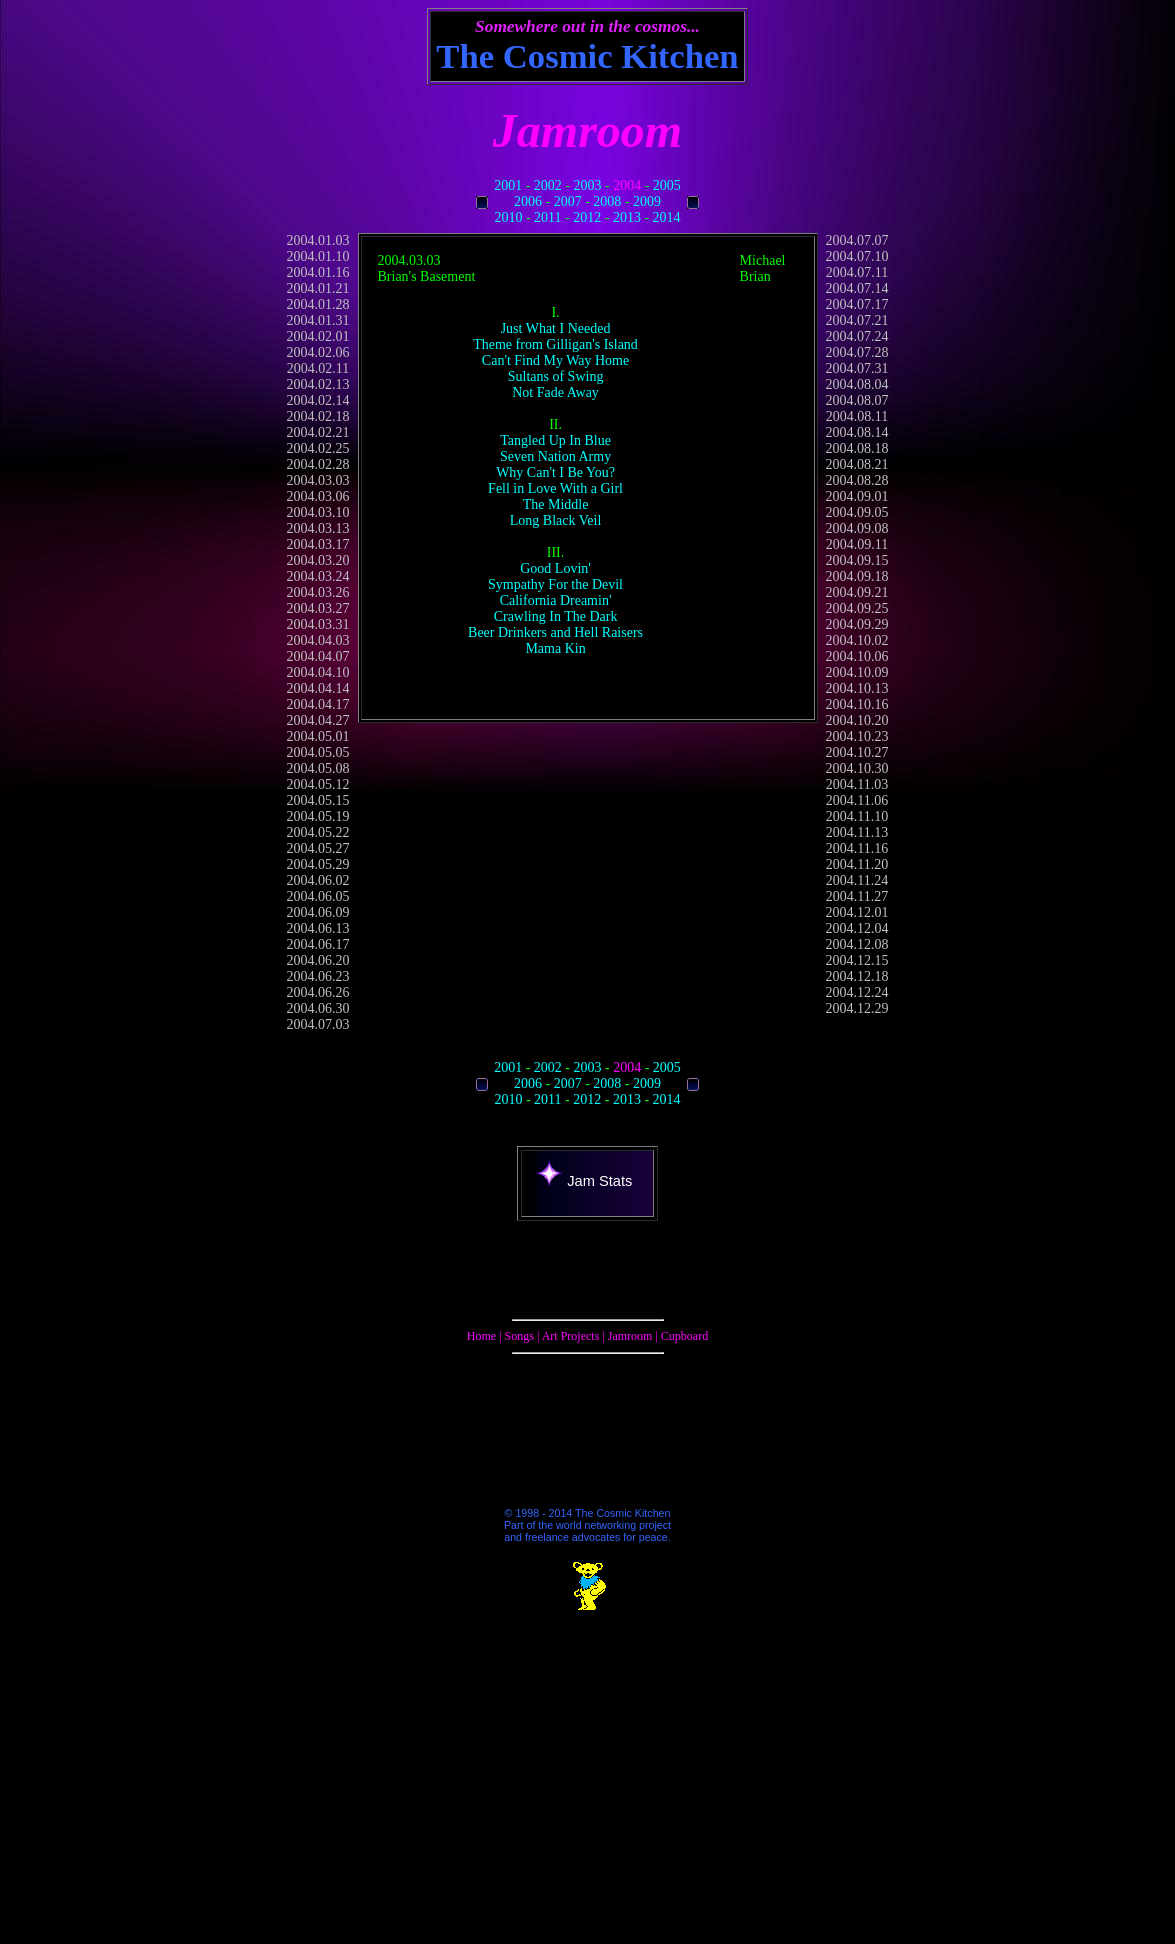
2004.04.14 (318, 688)
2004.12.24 (857, 992)
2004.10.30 (857, 768)
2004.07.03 (318, 1024)
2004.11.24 (857, 880)
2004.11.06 (857, 800)
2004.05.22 (318, 832)
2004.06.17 (318, 944)
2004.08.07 (857, 400)
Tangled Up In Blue (555, 440)
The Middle (556, 504)
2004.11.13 (857, 832)
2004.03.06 (318, 496)
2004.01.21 (318, 288)
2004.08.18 (857, 448)
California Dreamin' (556, 600)
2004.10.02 (857, 640)
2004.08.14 (857, 432)
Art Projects (571, 1336)
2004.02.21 (318, 432)
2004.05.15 (318, 800)
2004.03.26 (318, 592)
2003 (588, 185)
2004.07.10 (857, 256)
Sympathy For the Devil (555, 584)
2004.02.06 (318, 352)
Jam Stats (584, 1181)
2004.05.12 (318, 784)
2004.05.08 (318, 768)
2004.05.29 (318, 864)
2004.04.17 (318, 704)
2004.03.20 (318, 560)
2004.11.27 (857, 896)
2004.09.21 (857, 592)
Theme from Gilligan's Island (555, 344)
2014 (667, 217)
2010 (508, 217)
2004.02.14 (318, 400)
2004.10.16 (857, 704)
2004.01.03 (318, 240)
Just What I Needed (556, 328)
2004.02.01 (318, 336)
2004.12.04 (857, 928)
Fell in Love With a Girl (555, 488)
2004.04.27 (318, 720)
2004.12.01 (857, 912)
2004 (627, 185)
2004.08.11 (857, 416)
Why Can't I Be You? (555, 472)
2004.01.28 (318, 304)
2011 (547, 217)
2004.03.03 (318, 480)
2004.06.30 (318, 1008)
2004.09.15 (857, 560)
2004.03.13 (318, 528)
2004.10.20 (857, 720)
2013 (627, 217)
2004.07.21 (857, 320)
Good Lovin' (555, 568)
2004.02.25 (318, 448)
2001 (508, 185)
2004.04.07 (318, 656)
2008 (607, 201)
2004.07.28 (857, 352)
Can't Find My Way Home (555, 360)
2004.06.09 (318, 912)
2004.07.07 (857, 240)
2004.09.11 (857, 544)
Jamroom (630, 1336)
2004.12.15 (857, 960)
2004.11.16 (857, 848)
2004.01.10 (318, 256)
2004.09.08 (857, 528)
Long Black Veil (556, 520)
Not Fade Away (555, 392)
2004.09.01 (857, 496)
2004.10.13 (857, 688)
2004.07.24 (857, 336)
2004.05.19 (318, 816)
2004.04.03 (318, 640)
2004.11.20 (857, 864)
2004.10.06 (857, 656)
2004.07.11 (857, 272)
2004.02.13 (318, 384)
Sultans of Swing (556, 376)
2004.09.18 (857, 576)
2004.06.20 (318, 960)
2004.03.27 (318, 608)
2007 (568, 201)
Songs (519, 1336)
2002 (548, 185)
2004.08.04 (857, 384)
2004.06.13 (318, 928)
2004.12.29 (857, 1008)
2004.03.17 (318, 544)
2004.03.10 (318, 512)
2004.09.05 (857, 512)
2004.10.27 (857, 752)
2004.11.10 (857, 816)
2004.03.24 (318, 576)
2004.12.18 (857, 976)
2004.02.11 (318, 368)
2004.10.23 (857, 736)
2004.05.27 (318, 848)
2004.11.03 (857, 784)
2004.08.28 (857, 480)
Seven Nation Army (555, 456)
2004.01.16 (318, 272)
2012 (587, 217)
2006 (528, 201)
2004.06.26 (318, 992)
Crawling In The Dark (556, 616)
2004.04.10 (318, 672)
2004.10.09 (857, 672)
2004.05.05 (318, 752)
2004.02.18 (318, 416)
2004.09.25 (857, 608)
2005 (667, 185)
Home (481, 1336)
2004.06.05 (318, 896)
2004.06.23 (318, 976)
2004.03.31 (318, 624)
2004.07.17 (857, 304)
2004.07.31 (857, 368)
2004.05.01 (318, 736)
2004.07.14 (857, 288)
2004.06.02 (318, 880)
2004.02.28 (318, 464)
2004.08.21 (857, 464)
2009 (647, 201)
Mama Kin (555, 648)
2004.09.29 (857, 624)
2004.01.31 (318, 320)
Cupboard (684, 1336)
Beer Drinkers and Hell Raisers (555, 632)
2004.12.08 (857, 944)
